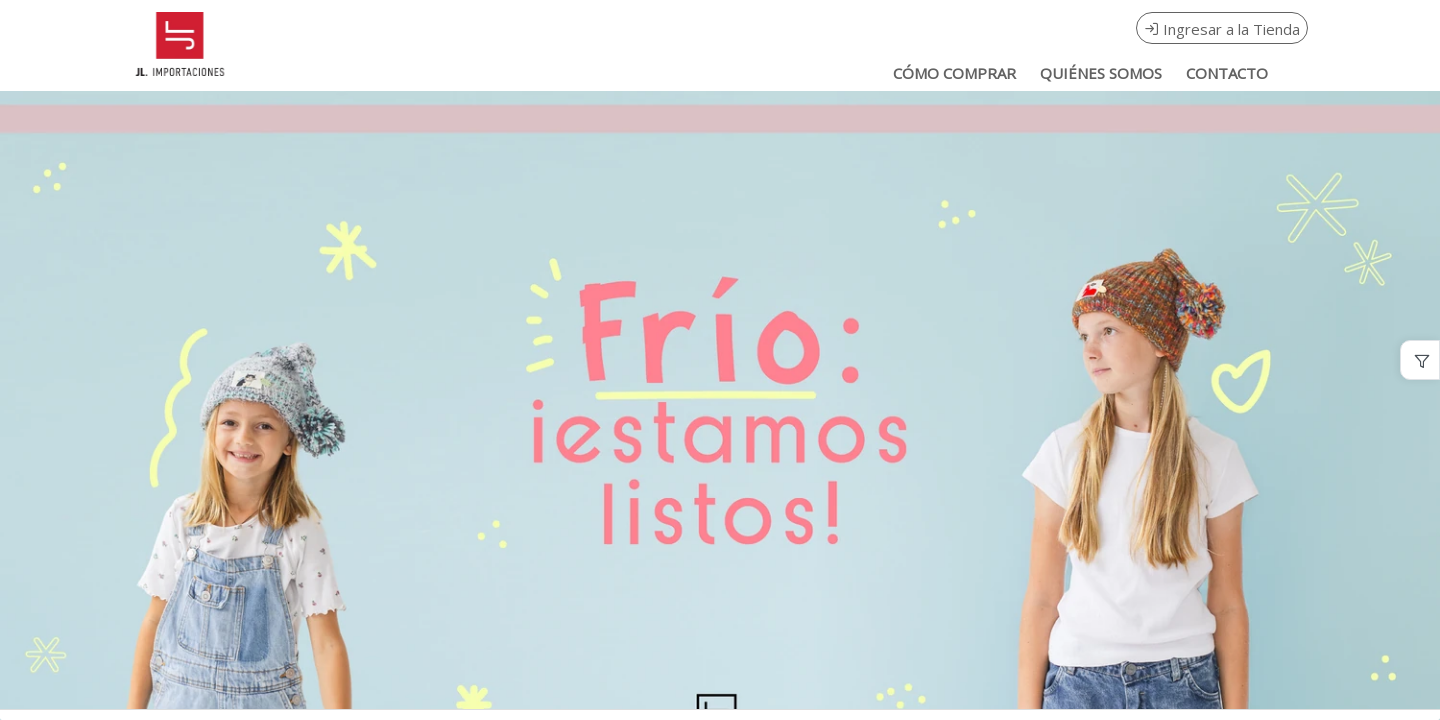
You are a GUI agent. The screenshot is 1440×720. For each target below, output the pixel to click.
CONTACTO (1227, 73)
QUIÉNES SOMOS (1101, 73)
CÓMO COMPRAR (954, 73)
